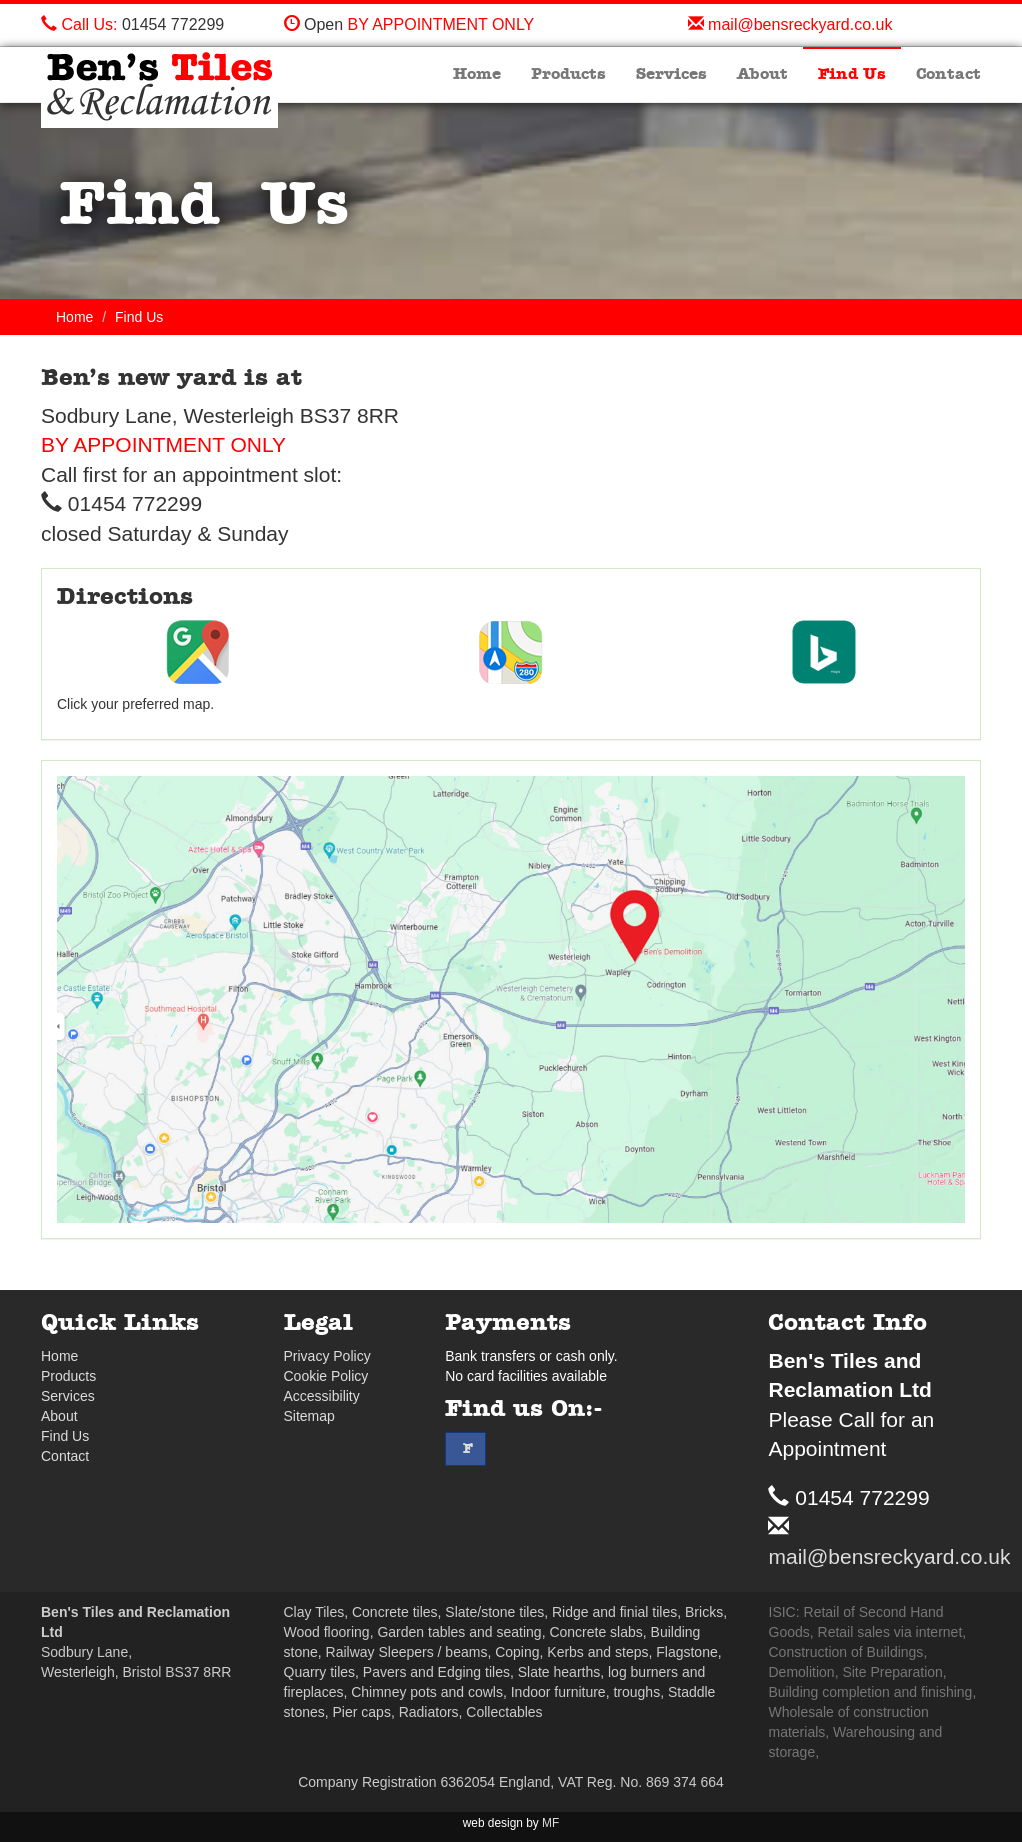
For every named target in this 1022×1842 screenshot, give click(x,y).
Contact (948, 74)
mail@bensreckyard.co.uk (800, 24)
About (762, 74)
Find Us (852, 74)
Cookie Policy (326, 1376)
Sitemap (309, 1416)
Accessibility (322, 1396)
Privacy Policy (327, 1356)
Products (568, 74)
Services (671, 74)
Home (477, 74)
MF (550, 1823)
